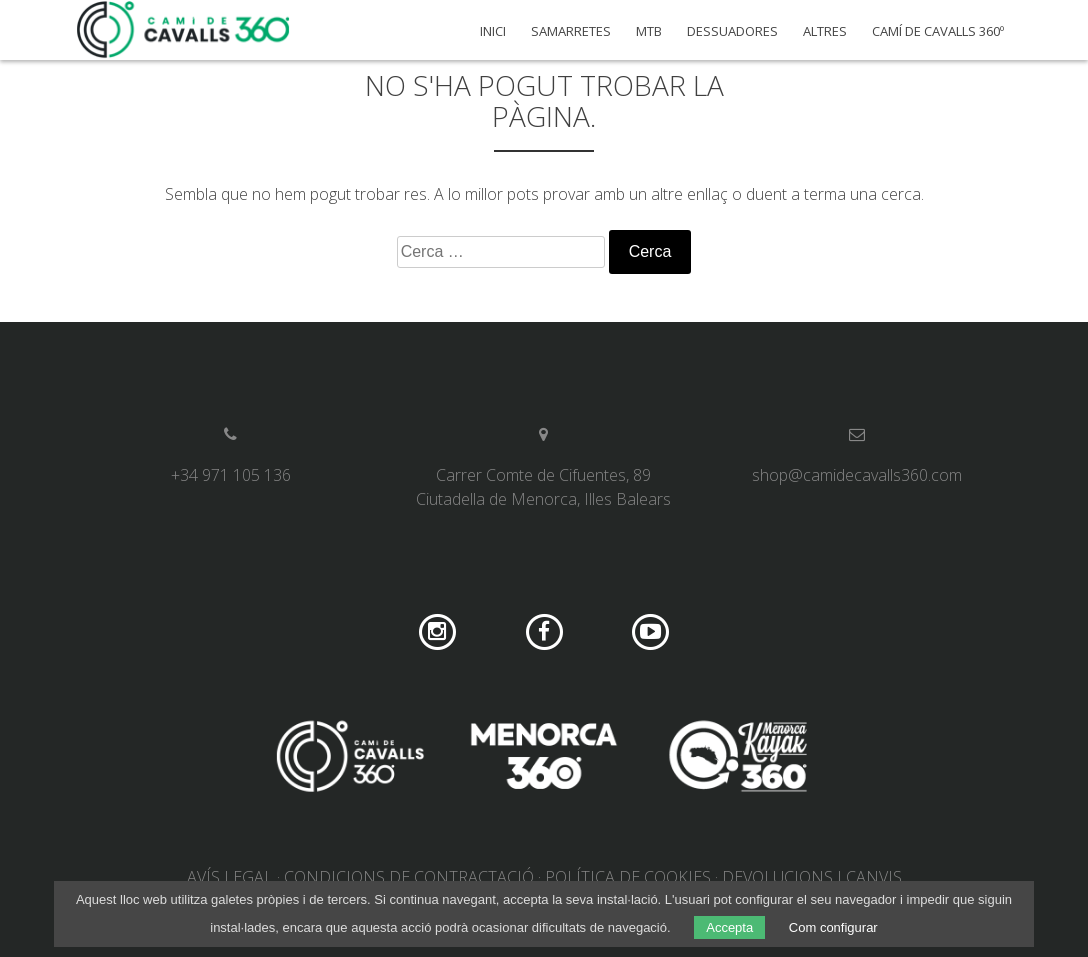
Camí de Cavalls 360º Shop (184, 30)
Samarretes (571, 31)
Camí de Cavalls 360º (938, 31)
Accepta (729, 927)
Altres (825, 31)
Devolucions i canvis (812, 877)
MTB (649, 31)
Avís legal (230, 877)
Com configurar (833, 927)
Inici (493, 31)
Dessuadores (732, 31)
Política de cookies (628, 877)
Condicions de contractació (409, 877)
